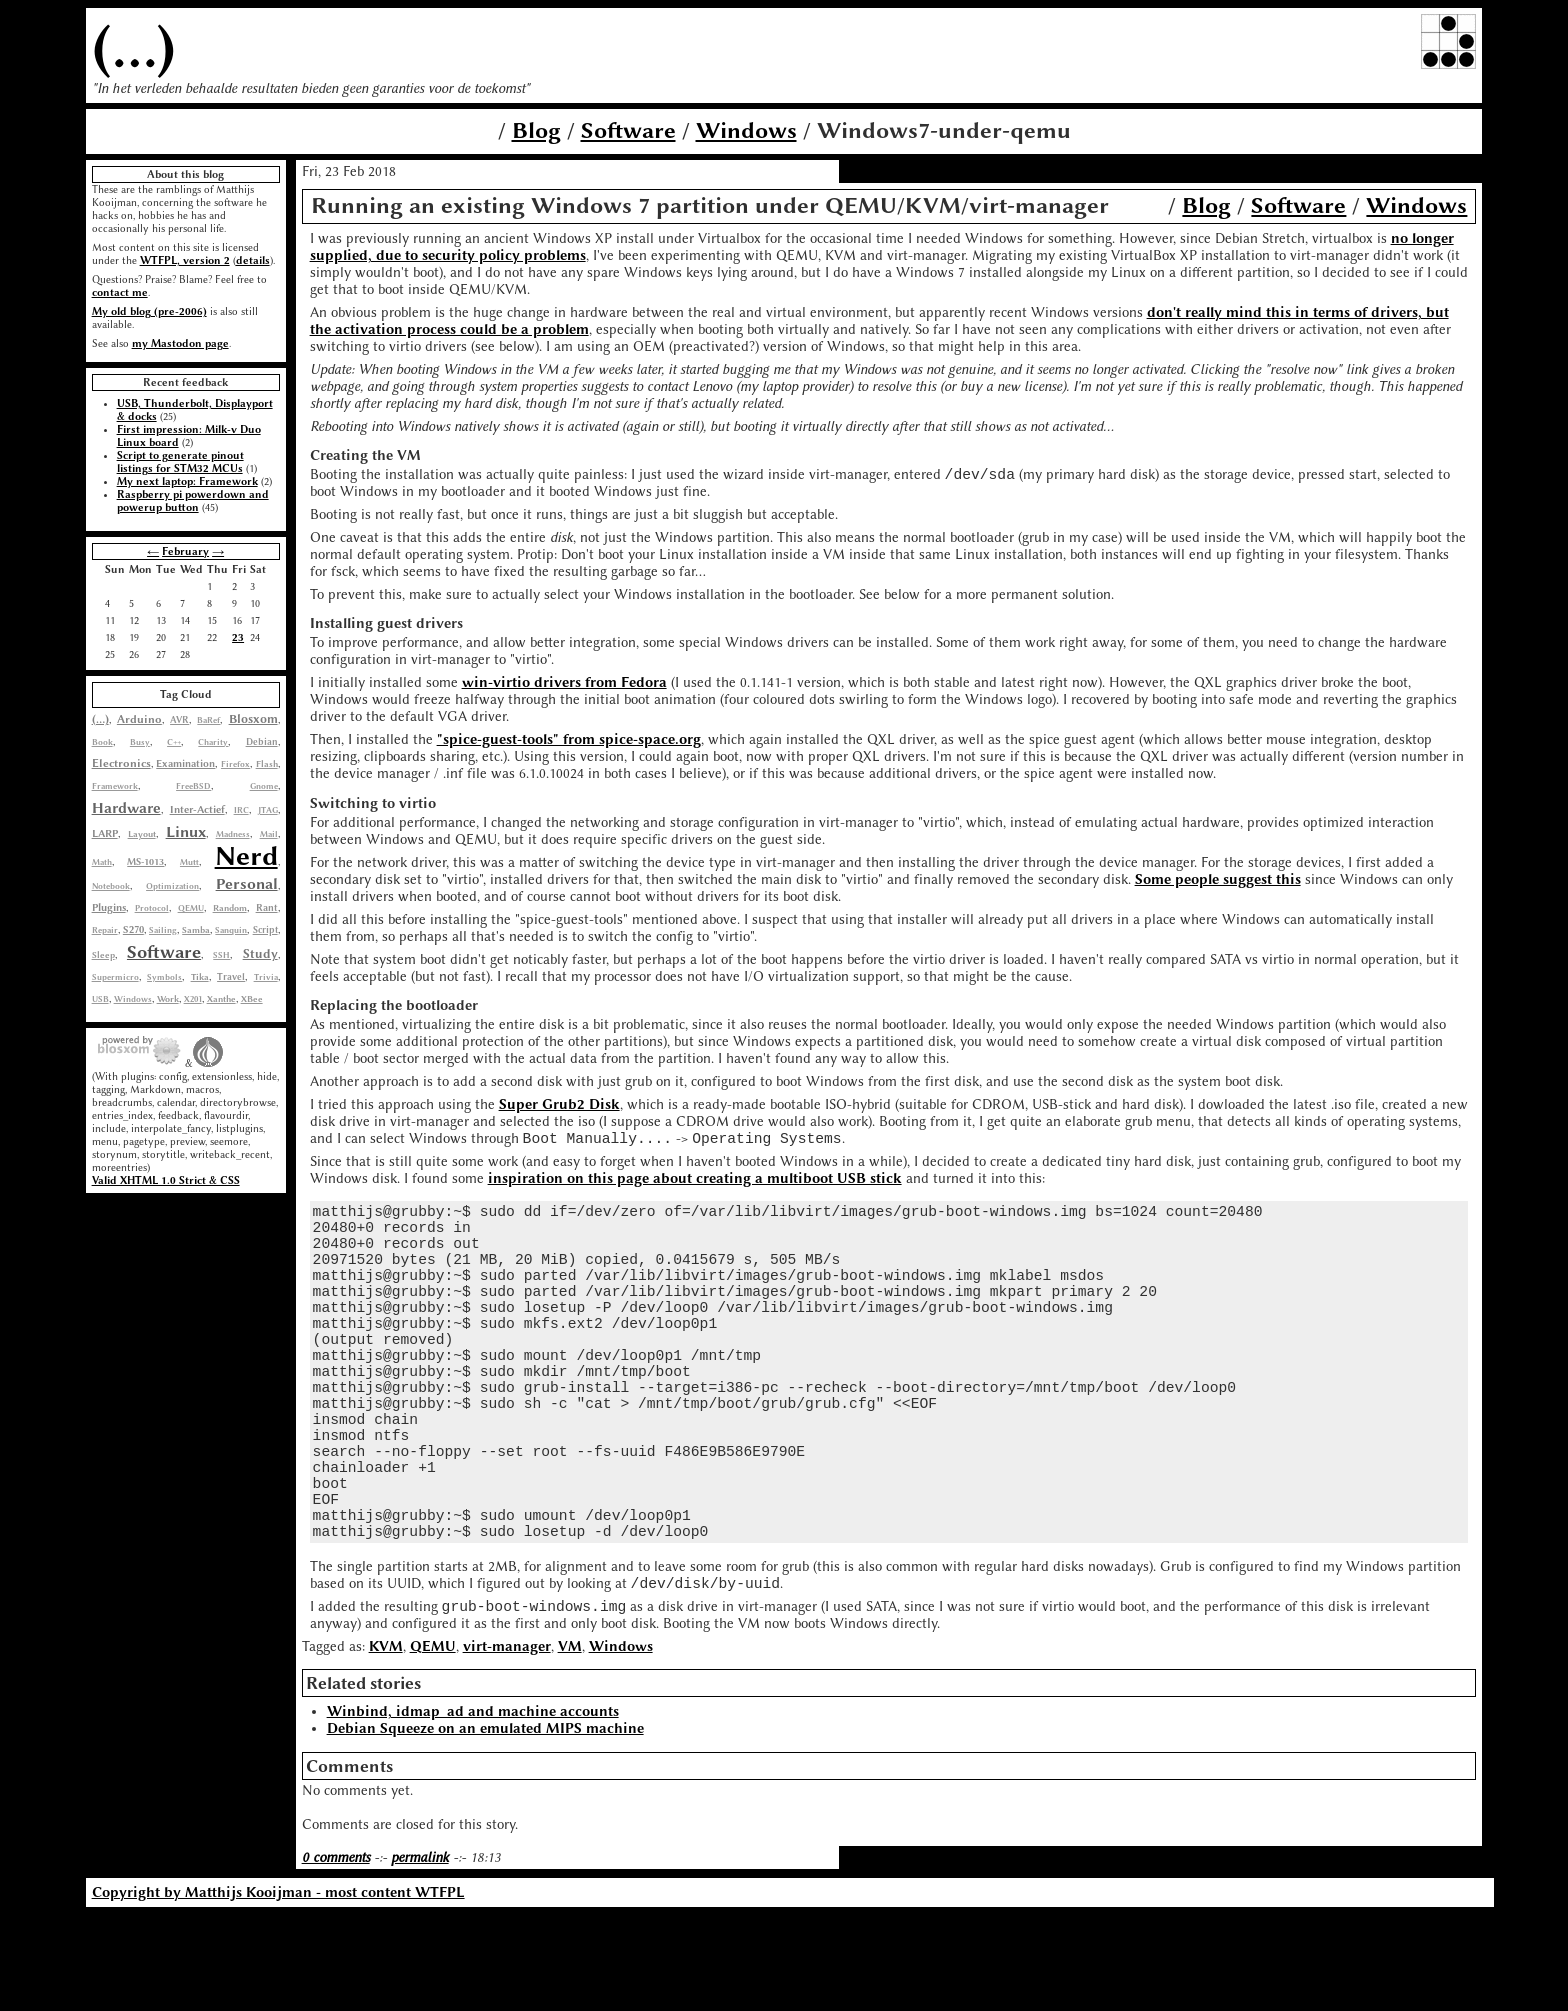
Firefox (235, 764)
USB (100, 999)
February (185, 551)
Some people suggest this (1218, 882)
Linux (186, 832)
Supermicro (115, 977)
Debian (262, 742)
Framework (115, 786)
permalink (420, 1953)
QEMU (191, 908)
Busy (140, 742)
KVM (386, 1742)
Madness (233, 834)
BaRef (208, 720)
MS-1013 (145, 861)
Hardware (126, 808)
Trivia (266, 977)
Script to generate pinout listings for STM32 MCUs (180, 462)
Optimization (172, 886)
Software (628, 130)
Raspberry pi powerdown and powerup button (193, 501)
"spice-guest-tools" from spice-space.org (569, 742)
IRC (241, 810)
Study (260, 954)
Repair (105, 930)
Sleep (103, 955)
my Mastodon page (180, 343)
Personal (247, 884)
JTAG (268, 810)
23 (238, 637)
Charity (213, 742)
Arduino (139, 719)
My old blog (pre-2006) (149, 311)
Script (265, 930)
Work (168, 999)
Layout (142, 834)
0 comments (336, 1953)
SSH (221, 955)
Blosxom (253, 719)
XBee (252, 999)
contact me (120, 292)
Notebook (111, 886)
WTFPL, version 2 (185, 260)
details (253, 260)
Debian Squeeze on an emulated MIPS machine (485, 1824)
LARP (105, 833)
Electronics (121, 763)
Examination (185, 764)
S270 (133, 930)
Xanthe (221, 999)
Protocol (152, 908)
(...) (134, 47)
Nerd (246, 856)
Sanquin (231, 930)
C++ (174, 742)
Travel (231, 977)
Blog (536, 130)
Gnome (264, 786)
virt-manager (507, 1742)
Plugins (109, 907)
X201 (193, 999)
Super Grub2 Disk (559, 1107)
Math (102, 862)
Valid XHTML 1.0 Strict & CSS (166, 1180)
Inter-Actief (197, 809)
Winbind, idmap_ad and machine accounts (473, 1807)
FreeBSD (193, 786)
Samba (196, 930)
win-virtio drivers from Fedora (564, 685)
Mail (269, 834)
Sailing (163, 930)
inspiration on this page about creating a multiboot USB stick (695, 1184)
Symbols (164, 977)
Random (230, 908)
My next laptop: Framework (187, 481)
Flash (267, 764)
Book (102, 742)
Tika (200, 977)
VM (570, 1742)
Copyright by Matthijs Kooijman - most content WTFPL (278, 1988)
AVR (179, 720)
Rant (267, 907)
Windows (746, 130)
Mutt (189, 862)
